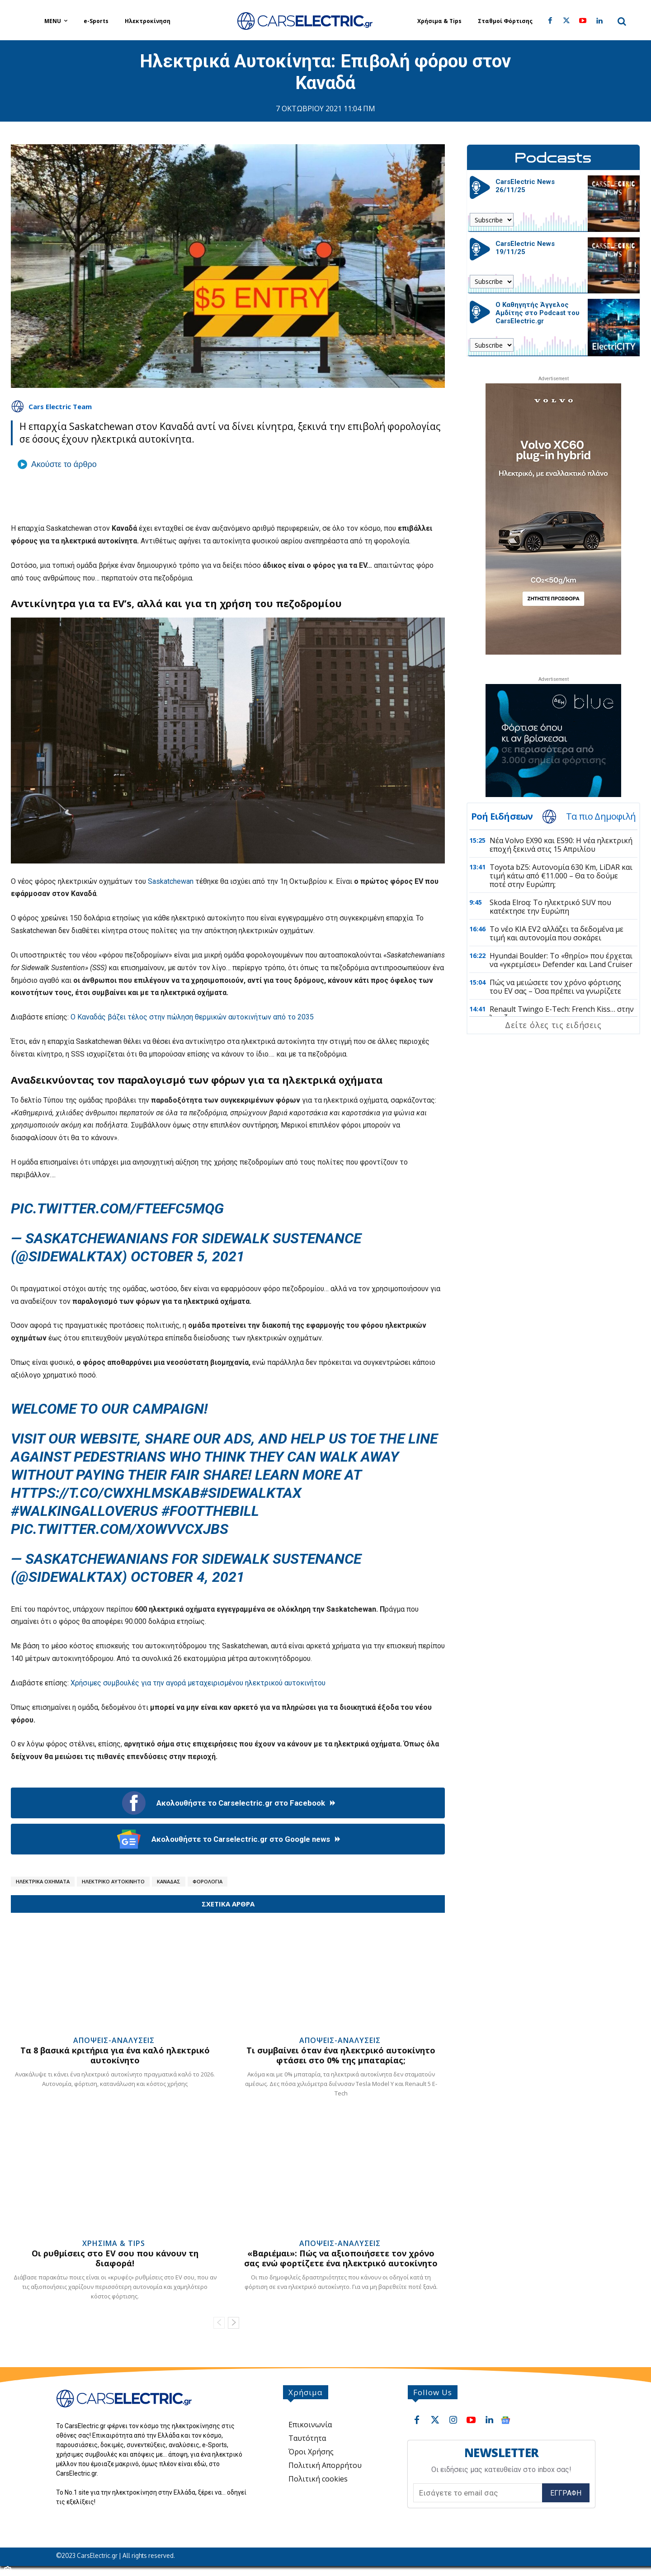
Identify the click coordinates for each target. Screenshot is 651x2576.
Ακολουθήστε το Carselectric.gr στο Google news (228, 1839)
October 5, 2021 (188, 1256)
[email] (477, 2492)
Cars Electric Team (60, 406)
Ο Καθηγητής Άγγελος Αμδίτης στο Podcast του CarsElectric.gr (537, 313)
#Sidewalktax (251, 1492)
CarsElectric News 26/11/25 (525, 186)
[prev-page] (219, 2323)
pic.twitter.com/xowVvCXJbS (119, 1529)
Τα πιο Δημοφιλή (601, 816)
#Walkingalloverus (84, 1510)
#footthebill (210, 1510)
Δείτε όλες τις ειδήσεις (553, 1024)
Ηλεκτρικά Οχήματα (43, 1881)
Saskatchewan (170, 881)
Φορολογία (207, 1881)
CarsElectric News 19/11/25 (525, 248)
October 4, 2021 (188, 1576)
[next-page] (233, 2323)
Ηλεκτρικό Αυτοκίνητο (113, 1881)
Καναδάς (168, 1881)
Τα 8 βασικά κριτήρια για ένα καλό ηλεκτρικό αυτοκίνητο (115, 2055)
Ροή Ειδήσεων (502, 816)
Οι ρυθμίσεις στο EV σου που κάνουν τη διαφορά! (115, 2258)
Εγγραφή (565, 2493)
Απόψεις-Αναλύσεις (114, 2040)
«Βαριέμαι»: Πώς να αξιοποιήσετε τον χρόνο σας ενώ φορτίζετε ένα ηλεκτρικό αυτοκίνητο (341, 2258)
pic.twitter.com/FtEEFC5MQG (117, 1208)
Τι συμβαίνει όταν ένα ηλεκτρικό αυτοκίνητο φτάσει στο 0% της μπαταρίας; (340, 2055)
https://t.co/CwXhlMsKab (105, 1492)
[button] (622, 21)
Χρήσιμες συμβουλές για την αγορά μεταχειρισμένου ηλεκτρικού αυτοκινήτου (198, 1683)
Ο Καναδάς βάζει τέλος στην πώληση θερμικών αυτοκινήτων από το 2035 (192, 1017)
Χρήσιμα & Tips (113, 2243)
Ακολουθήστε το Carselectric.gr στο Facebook (228, 1802)
